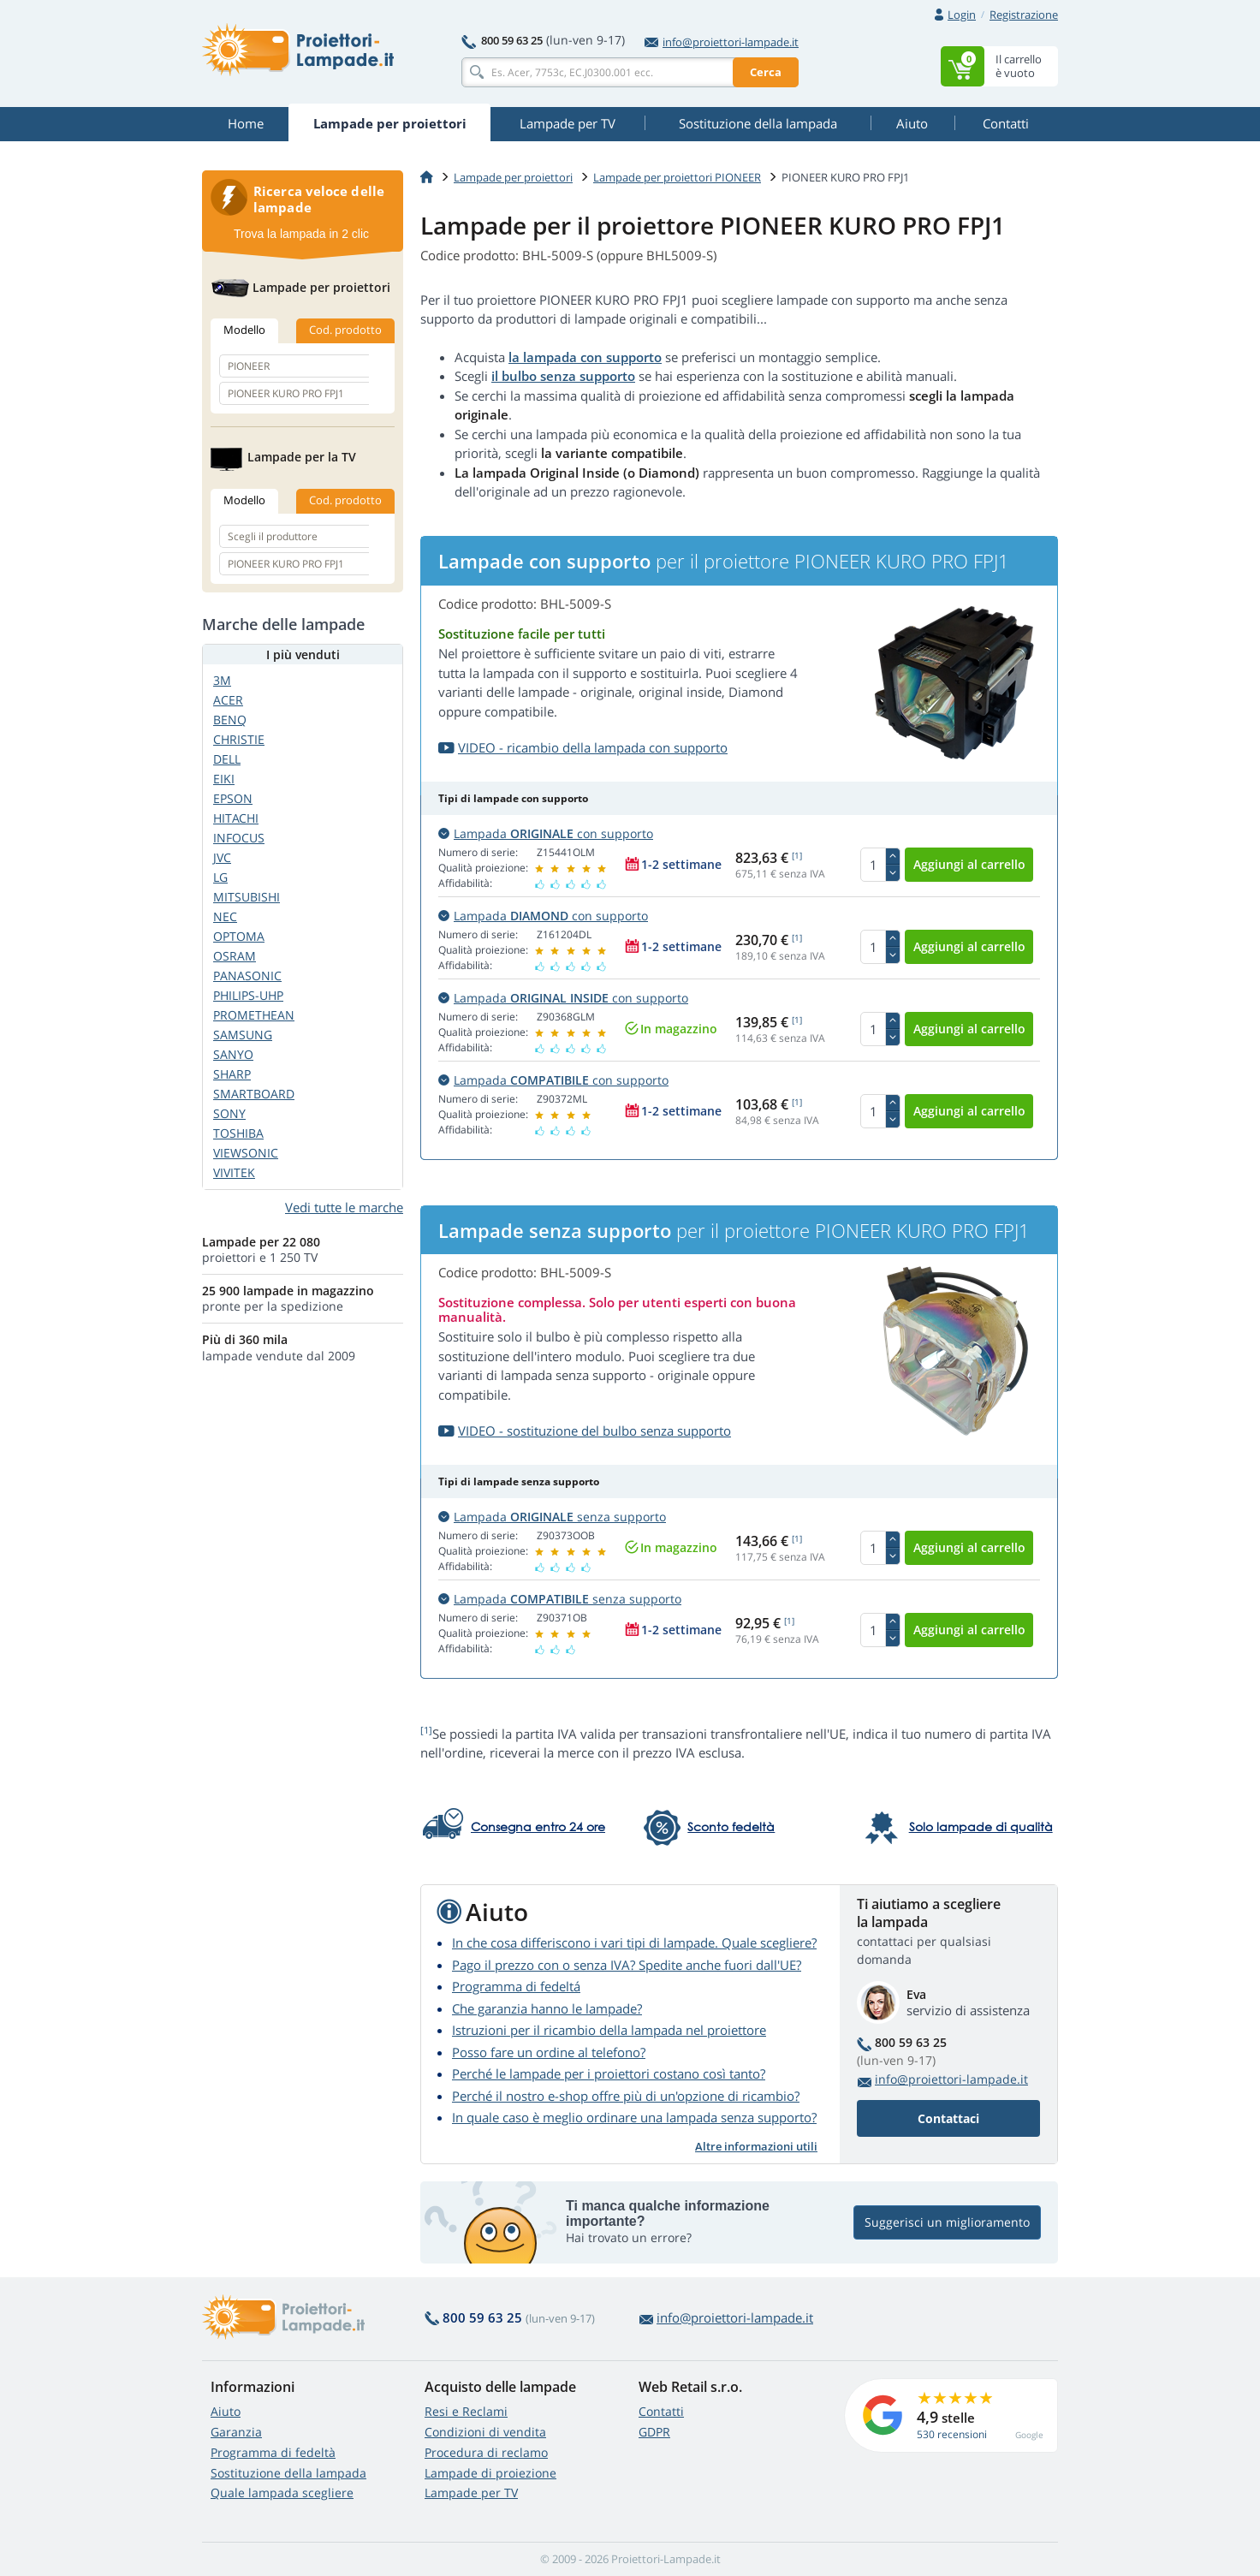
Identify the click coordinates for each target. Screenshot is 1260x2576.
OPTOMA (238, 936)
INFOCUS (238, 838)
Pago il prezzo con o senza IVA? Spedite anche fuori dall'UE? (626, 1964)
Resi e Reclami (466, 2411)
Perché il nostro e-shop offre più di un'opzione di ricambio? (625, 2095)
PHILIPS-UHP (248, 995)
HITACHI (236, 818)
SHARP (232, 1074)
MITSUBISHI (246, 897)
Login (962, 14)
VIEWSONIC (245, 1153)
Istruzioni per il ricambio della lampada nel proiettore (609, 2029)
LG (220, 877)
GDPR (654, 2432)
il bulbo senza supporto (563, 375)
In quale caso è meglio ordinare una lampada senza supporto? (634, 2117)
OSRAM (234, 956)
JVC (222, 857)
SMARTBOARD (253, 1094)
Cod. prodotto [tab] (345, 329)
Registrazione (1024, 14)
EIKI (224, 778)
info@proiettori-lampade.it (722, 42)
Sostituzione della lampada (288, 2473)
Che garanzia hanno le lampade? (547, 2008)
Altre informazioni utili (756, 2146)
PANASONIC (247, 975)
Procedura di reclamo (486, 2452)
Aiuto (226, 2411)
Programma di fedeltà (273, 2452)
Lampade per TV (471, 2492)
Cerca (766, 72)
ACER (228, 700)
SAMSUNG (242, 1034)
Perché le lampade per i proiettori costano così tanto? (608, 2073)
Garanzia (236, 2432)
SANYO (233, 1054)
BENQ (230, 719)
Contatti (661, 2411)
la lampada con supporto (585, 357)
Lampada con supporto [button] (545, 833)
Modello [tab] (244, 329)
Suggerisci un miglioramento (947, 2223)
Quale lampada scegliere (282, 2492)
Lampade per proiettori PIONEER (677, 177)
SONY (229, 1113)
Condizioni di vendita (485, 2432)
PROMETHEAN (253, 1015)
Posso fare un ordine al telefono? (548, 2052)
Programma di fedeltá (516, 1986)
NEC (225, 916)
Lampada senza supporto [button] (552, 1516)
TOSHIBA (238, 1133)
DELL (227, 759)
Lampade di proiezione (490, 2473)
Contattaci (948, 2118)
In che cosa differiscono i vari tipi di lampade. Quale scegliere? (634, 1942)
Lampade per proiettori (513, 177)
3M (222, 680)
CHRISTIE (238, 739)
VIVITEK (234, 1172)
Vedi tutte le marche (344, 1207)
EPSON (233, 798)
